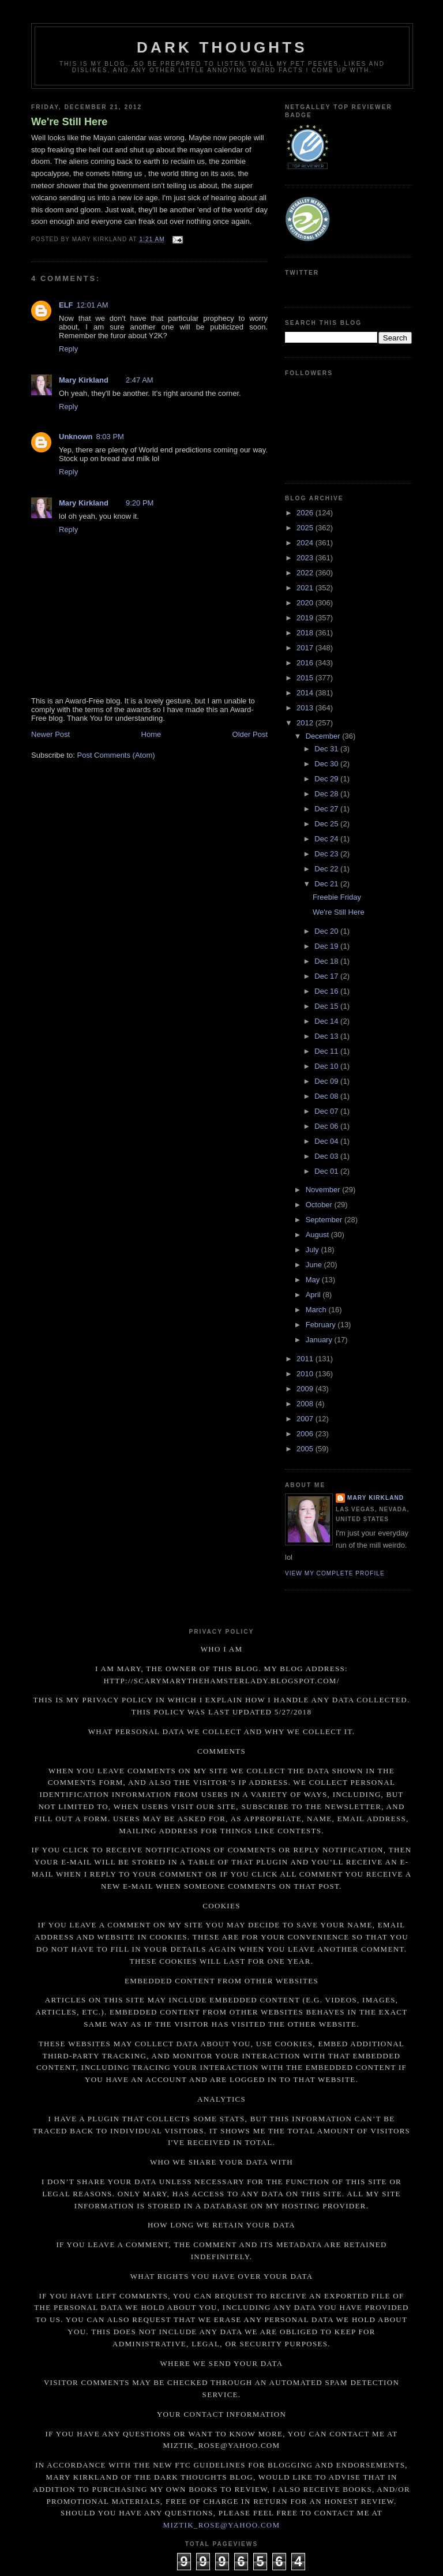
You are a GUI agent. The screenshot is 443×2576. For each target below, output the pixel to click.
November (324, 1189)
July (313, 1249)
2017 (306, 647)
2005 (306, 1448)
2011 (306, 1358)
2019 (306, 617)
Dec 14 (327, 1021)
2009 (306, 1388)
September (325, 1219)
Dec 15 (327, 1006)
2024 (306, 542)
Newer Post (50, 734)
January (320, 1339)
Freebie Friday (337, 897)
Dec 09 (327, 1081)
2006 (306, 1433)
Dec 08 (327, 1096)
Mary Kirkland (83, 380)
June (315, 1264)
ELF (66, 305)
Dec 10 (327, 1066)
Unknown (76, 436)
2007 (306, 1418)
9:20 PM (139, 503)
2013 (306, 707)
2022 (306, 572)
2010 (306, 1373)
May (314, 1279)
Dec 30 (327, 763)
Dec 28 (327, 793)
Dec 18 (327, 961)
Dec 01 (327, 1171)
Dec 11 (327, 1051)
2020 (306, 602)
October (320, 1204)
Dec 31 (327, 748)
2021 (306, 587)
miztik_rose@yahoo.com (221, 2525)
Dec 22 (327, 868)
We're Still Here (69, 122)
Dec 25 (327, 823)
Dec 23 (327, 853)
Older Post (250, 734)
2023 (306, 557)
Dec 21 (327, 883)
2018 (306, 632)
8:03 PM (110, 436)
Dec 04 (327, 1141)
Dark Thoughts (222, 47)
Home (151, 734)
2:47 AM (139, 380)
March (317, 1309)
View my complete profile (335, 1573)
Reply (68, 349)
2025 (306, 527)
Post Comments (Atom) (116, 755)
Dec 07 (327, 1111)
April (314, 1294)
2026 (306, 512)
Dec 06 (327, 1126)
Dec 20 (327, 931)
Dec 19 (327, 946)
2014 (306, 692)
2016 (306, 662)
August (318, 1234)
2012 (306, 722)
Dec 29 (327, 778)
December (324, 736)
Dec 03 (327, 1156)
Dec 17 (327, 976)
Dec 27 (327, 808)
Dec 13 (327, 1036)
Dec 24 (327, 838)
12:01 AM (92, 305)
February (322, 1324)
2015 (306, 677)
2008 (306, 1403)
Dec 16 (327, 991)
